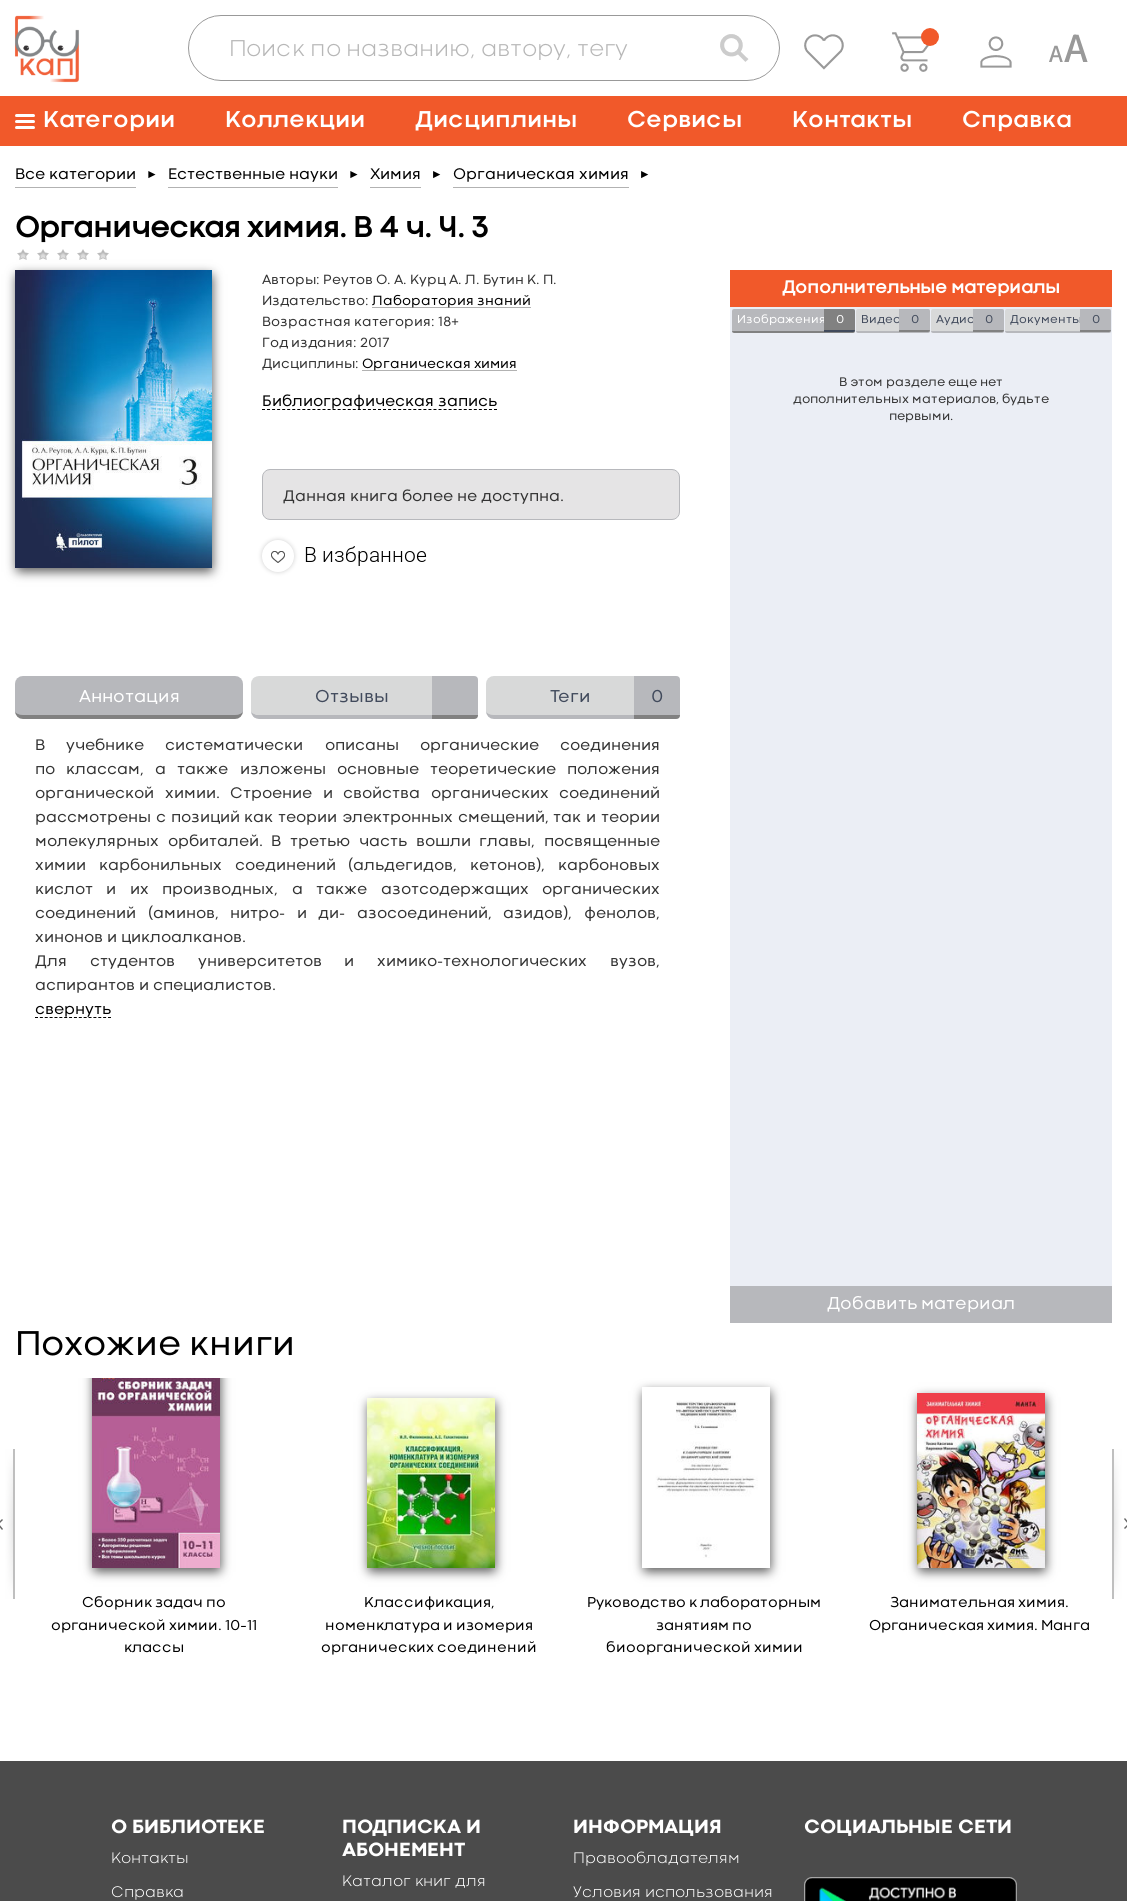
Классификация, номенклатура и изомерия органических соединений (429, 1626)
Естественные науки (253, 175)
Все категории (75, 175)
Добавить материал (921, 1304)
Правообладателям (656, 1859)
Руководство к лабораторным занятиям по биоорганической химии (704, 1626)
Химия (395, 175)
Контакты (852, 120)
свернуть (73, 1010)
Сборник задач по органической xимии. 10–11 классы (154, 1626)
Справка (1017, 120)
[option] (154, 1524)
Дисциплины (496, 120)
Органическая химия (541, 175)
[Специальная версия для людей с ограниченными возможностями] (1068, 52)
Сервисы (684, 120)
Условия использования (673, 1893)
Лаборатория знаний (451, 301)
